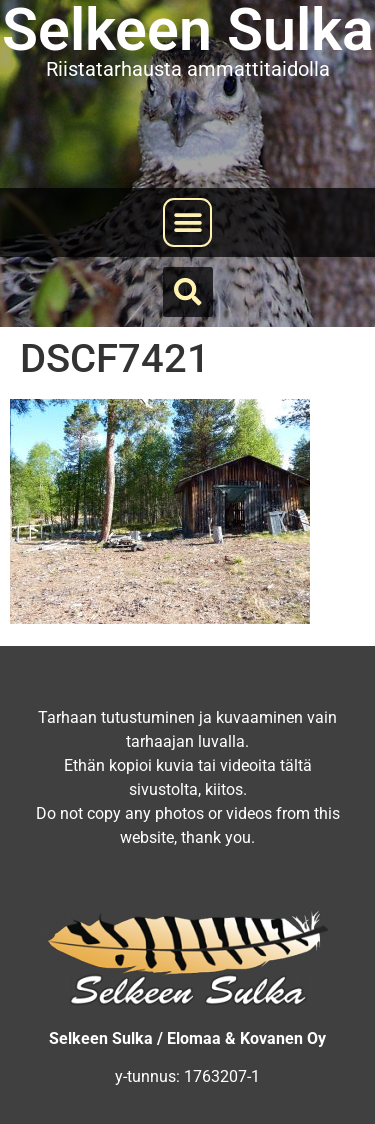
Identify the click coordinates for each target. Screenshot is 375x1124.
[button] (187, 222)
